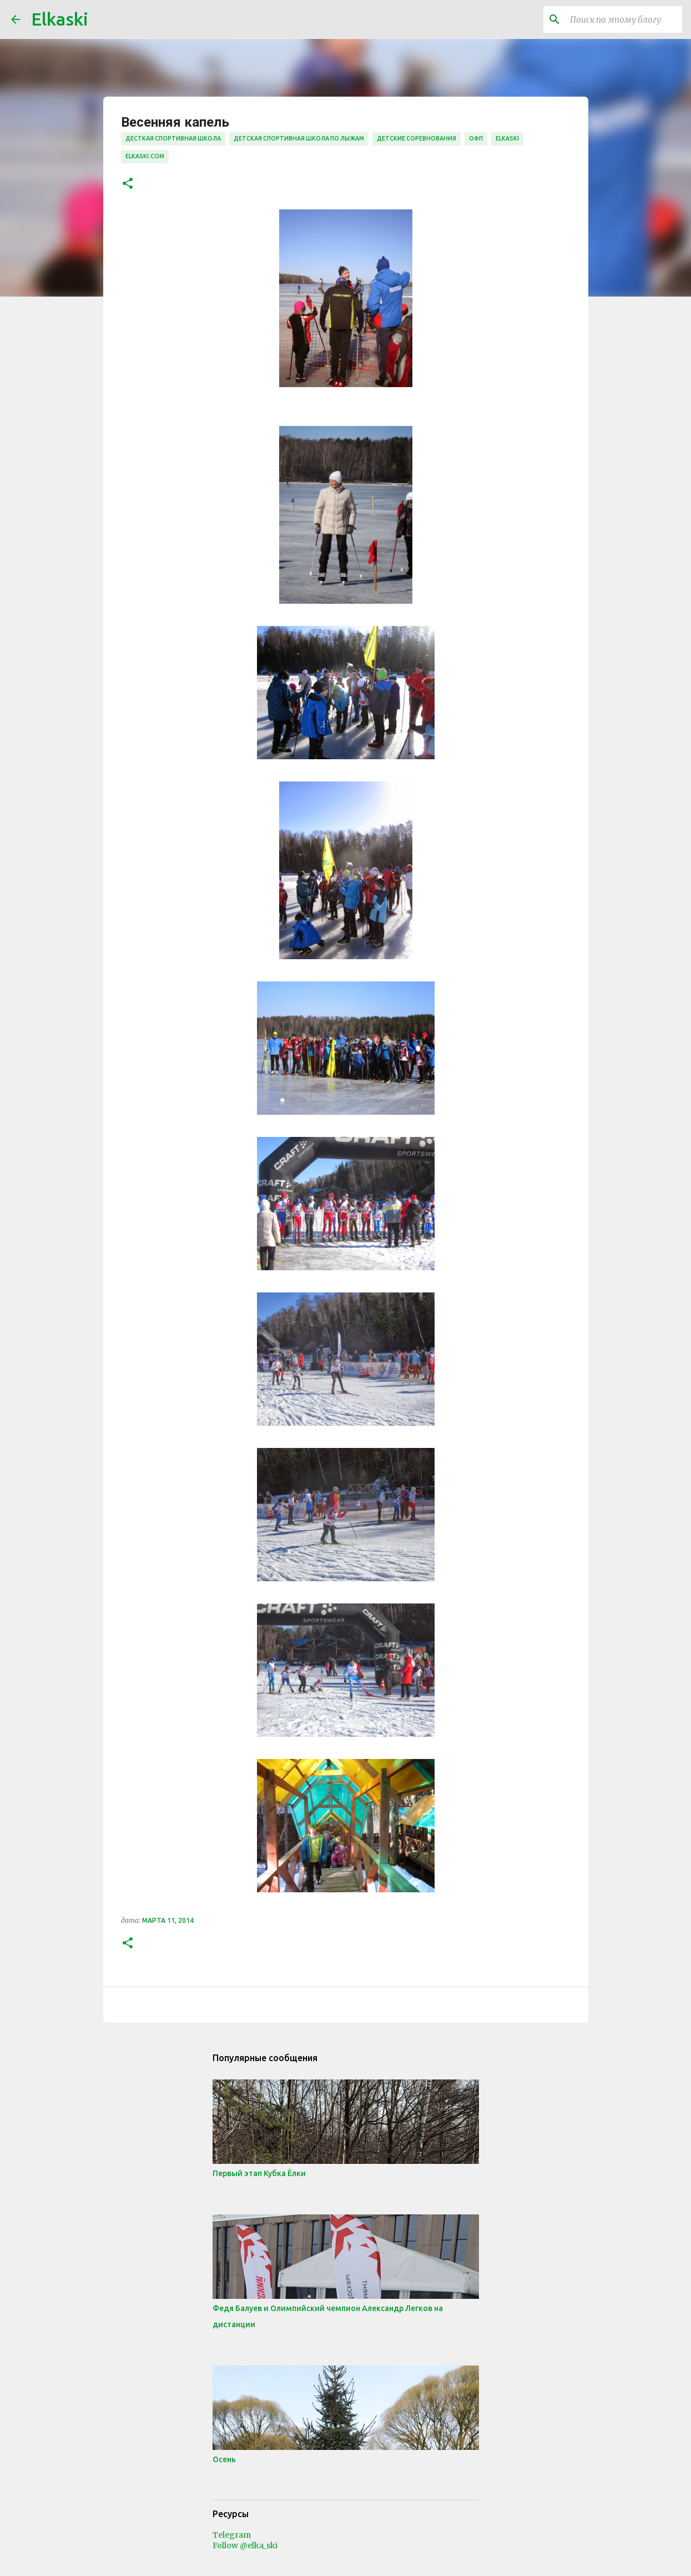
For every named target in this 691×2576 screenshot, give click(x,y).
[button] (127, 184)
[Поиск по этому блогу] (624, 19)
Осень (224, 2459)
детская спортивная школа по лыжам (299, 138)
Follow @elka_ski (245, 2545)
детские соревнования (416, 138)
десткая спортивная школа (173, 138)
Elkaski (59, 19)
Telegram (232, 2535)
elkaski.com (144, 156)
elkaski (507, 138)
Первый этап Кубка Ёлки (259, 2173)
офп (476, 138)
